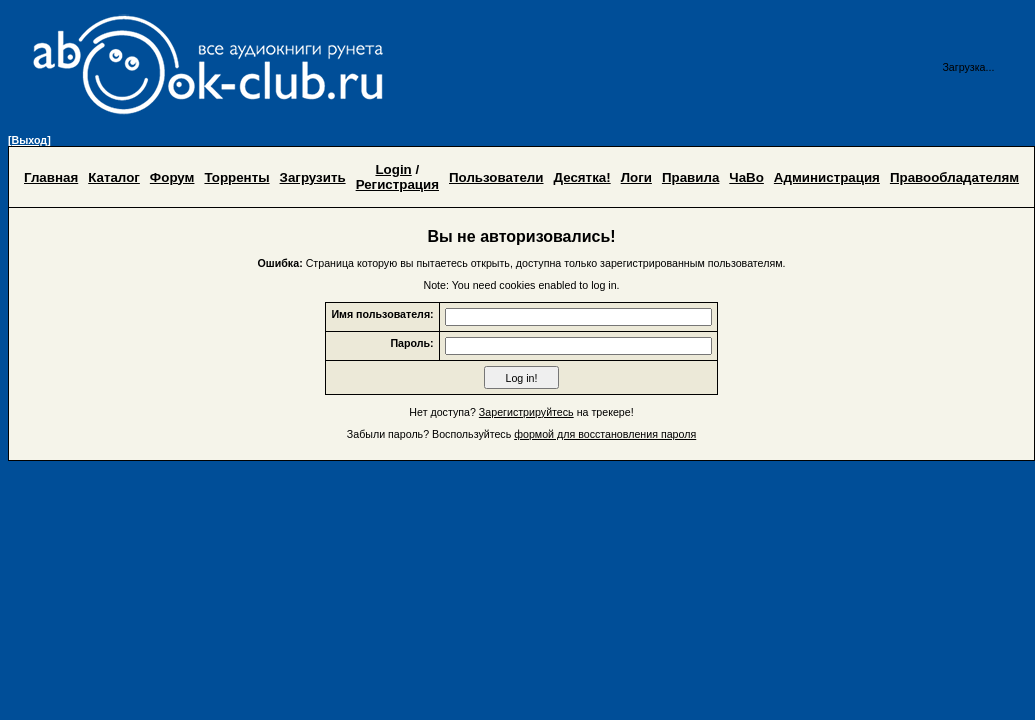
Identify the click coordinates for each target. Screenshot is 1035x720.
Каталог (114, 177)
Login (393, 169)
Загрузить (313, 177)
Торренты (236, 177)
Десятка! (582, 177)
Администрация (827, 177)
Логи (636, 177)
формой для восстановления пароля (605, 434)
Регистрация (397, 184)
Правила (690, 177)
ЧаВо (746, 177)
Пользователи (496, 177)
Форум (172, 177)
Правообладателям (954, 177)
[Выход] (29, 140)
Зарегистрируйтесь (526, 412)
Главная (51, 177)
